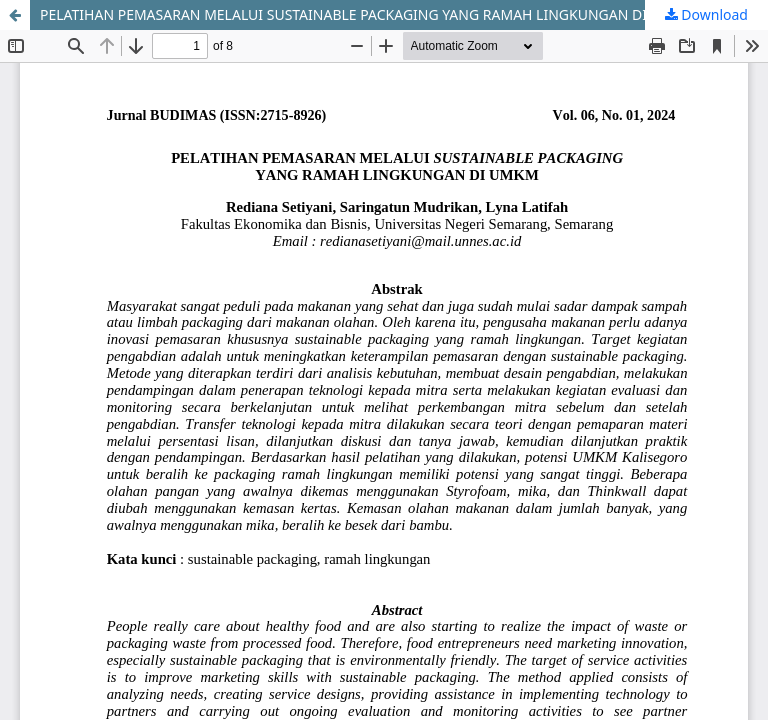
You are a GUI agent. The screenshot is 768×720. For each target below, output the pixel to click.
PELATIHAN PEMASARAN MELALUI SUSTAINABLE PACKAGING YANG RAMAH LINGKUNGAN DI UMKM (367, 14)
